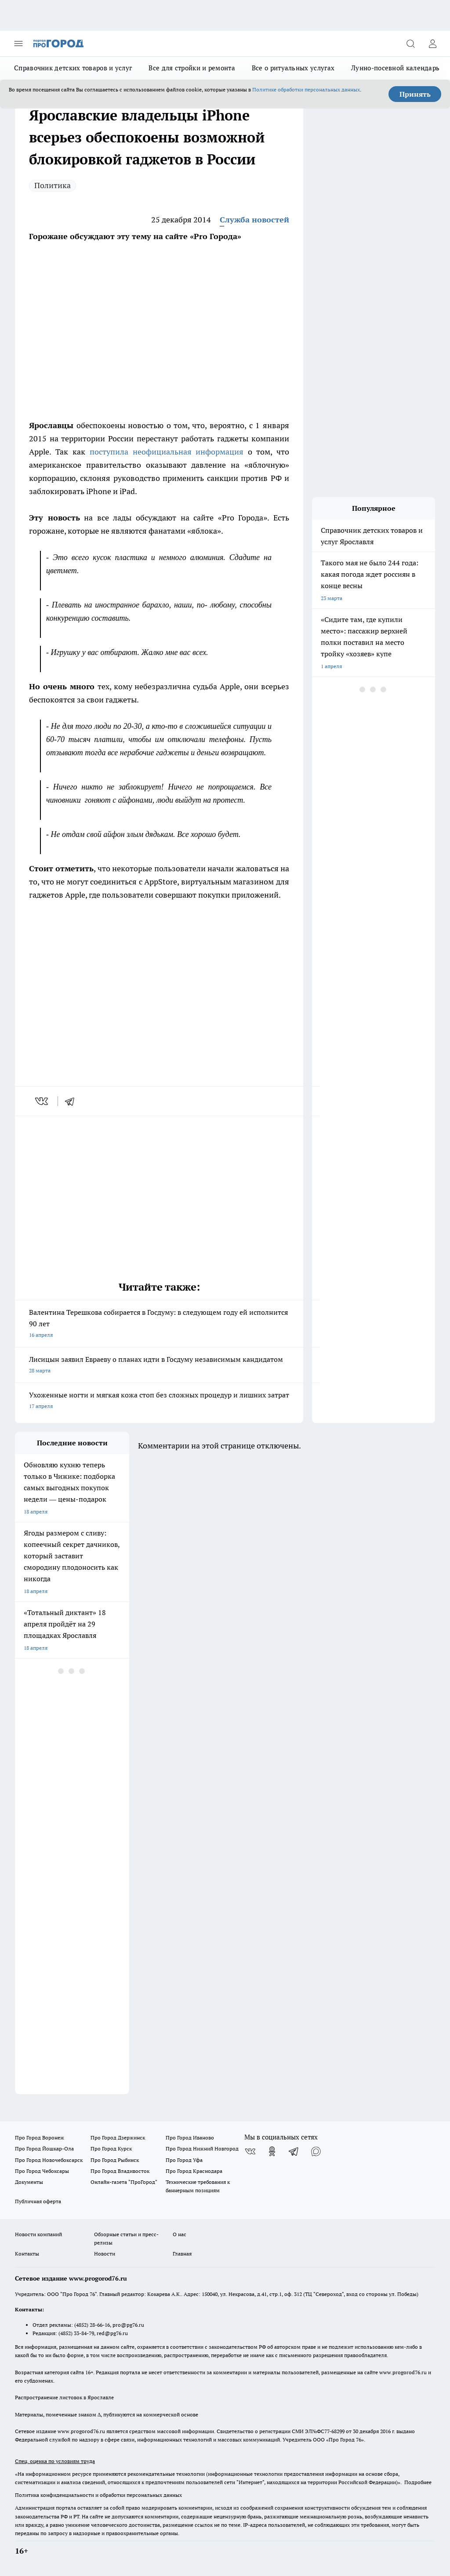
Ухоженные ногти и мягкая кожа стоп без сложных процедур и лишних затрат (159, 1401)
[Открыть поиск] (410, 43)
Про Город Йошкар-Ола (44, 2148)
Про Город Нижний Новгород (202, 2148)
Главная (182, 2253)
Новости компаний (38, 2234)
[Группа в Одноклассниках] (272, 2151)
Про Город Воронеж (39, 2137)
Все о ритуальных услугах (293, 68)
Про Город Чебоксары (42, 2171)
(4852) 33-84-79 (76, 2333)
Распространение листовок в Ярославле (64, 2397)
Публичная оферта (38, 2201)
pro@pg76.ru (128, 2324)
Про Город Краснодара (194, 2171)
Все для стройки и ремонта (192, 68)
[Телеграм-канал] (294, 2151)
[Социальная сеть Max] (316, 2151)
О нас (179, 2234)
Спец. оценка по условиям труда (55, 2461)
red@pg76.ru (112, 2333)
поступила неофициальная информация (167, 452)
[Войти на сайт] (432, 43)
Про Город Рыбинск (115, 2160)
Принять (415, 94)
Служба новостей (254, 220)
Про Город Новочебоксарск (49, 2160)
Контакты (27, 2253)
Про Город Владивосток (120, 2171)
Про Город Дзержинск (118, 2137)
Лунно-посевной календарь (395, 68)
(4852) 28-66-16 (92, 2324)
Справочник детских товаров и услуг (73, 68)
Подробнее (418, 2482)
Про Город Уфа (184, 2160)
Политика (52, 185)
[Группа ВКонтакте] (250, 2151)
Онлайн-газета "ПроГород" (124, 2182)
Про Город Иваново (190, 2137)
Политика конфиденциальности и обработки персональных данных (98, 2495)
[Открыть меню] (18, 43)
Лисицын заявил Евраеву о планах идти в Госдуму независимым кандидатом (159, 1365)
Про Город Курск (111, 2148)
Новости (104, 2253)
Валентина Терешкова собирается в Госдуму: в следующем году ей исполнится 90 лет (159, 1324)
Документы (29, 2182)
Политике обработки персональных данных (306, 89)
